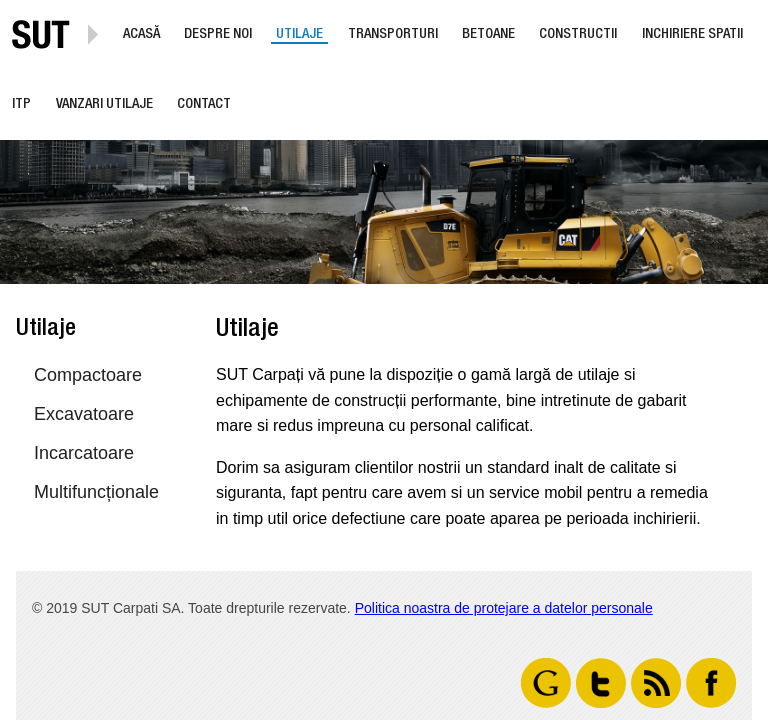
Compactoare (88, 375)
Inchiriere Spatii (692, 35)
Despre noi (218, 35)
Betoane (488, 35)
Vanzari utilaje (104, 105)
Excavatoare (84, 414)
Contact (204, 105)
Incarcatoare (84, 453)
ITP (21, 105)
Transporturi (393, 35)
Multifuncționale (96, 492)
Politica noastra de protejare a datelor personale (504, 608)
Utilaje (299, 35)
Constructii (578, 35)
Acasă (141, 35)
